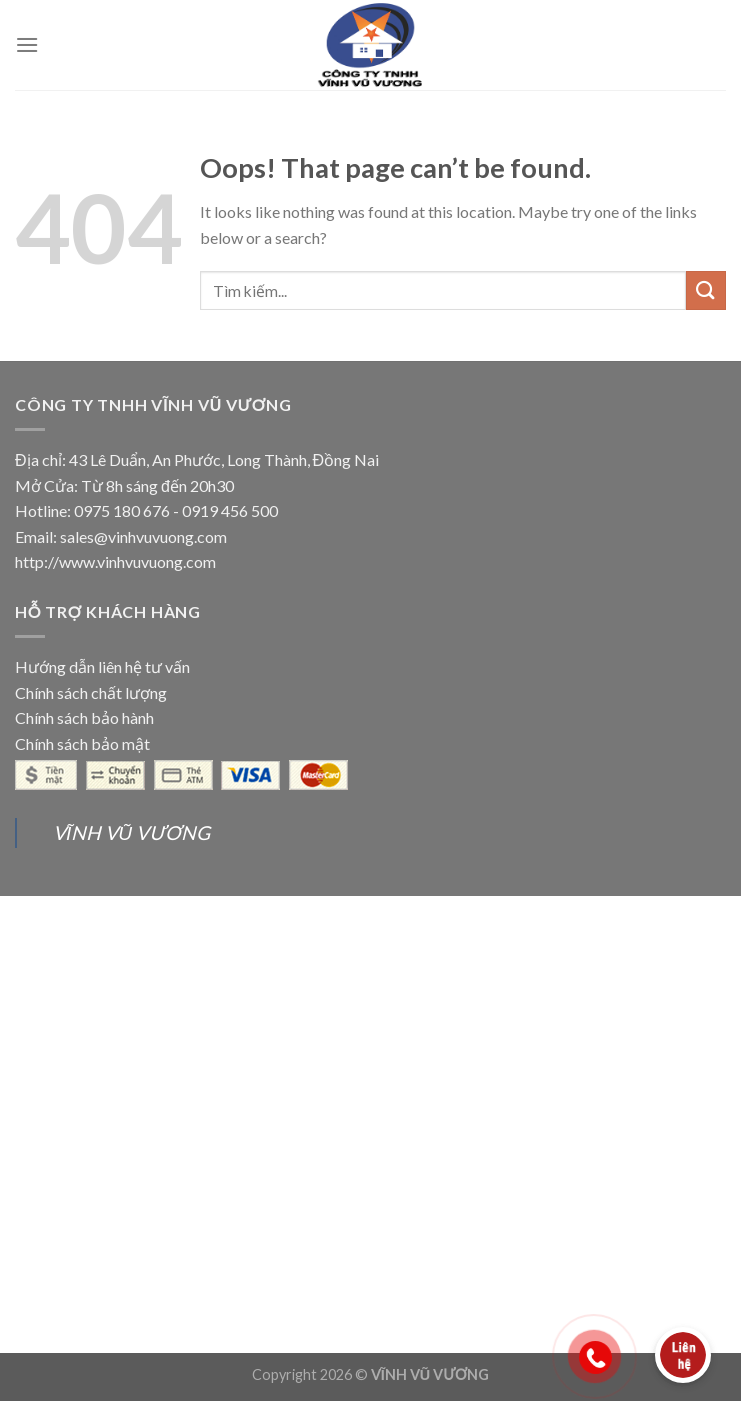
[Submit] (706, 290)
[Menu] (27, 44)
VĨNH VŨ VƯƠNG (131, 832)
